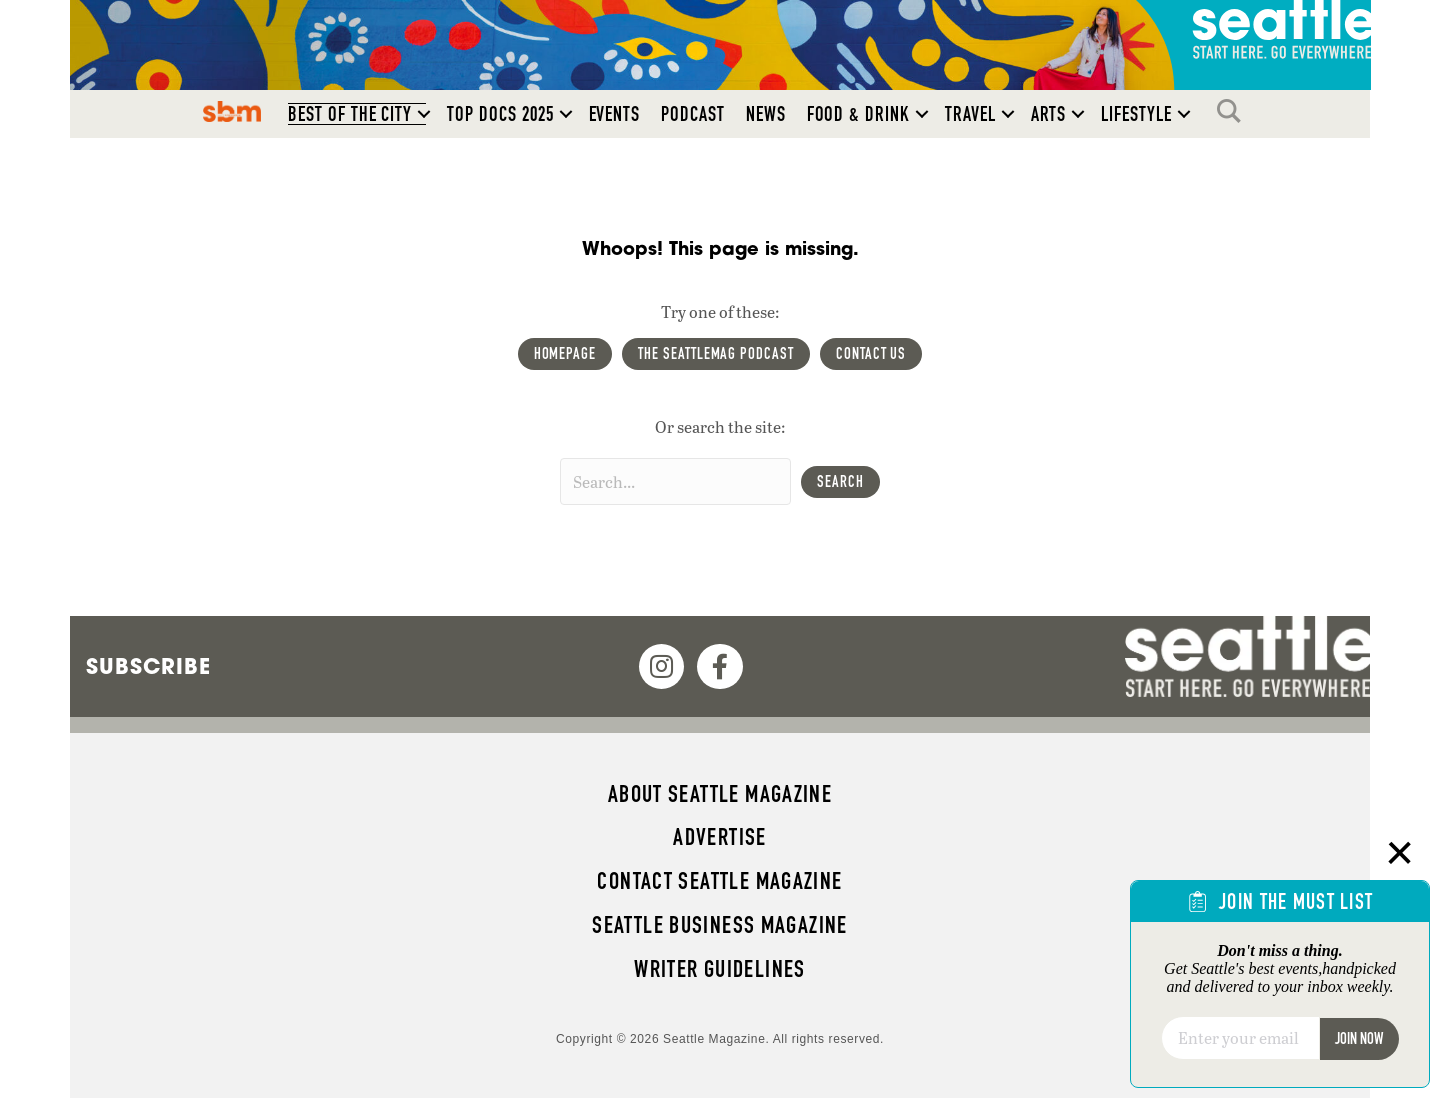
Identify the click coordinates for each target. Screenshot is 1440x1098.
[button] (424, 114)
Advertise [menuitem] (719, 837)
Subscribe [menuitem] (148, 666)
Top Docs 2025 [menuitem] (500, 114)
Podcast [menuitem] (693, 114)
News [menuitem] (766, 114)
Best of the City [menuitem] (350, 114)
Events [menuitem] (615, 114)
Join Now (1359, 1038)
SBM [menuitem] (232, 111)
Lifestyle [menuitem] (1136, 114)
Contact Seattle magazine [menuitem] (719, 881)
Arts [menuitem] (1049, 114)
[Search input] (675, 481)
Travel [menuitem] (970, 114)
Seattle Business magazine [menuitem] (720, 925)
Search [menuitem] (1234, 111)
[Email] (1240, 1038)
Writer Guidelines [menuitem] (720, 969)
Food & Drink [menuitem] (858, 114)
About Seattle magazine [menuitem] (720, 794)
